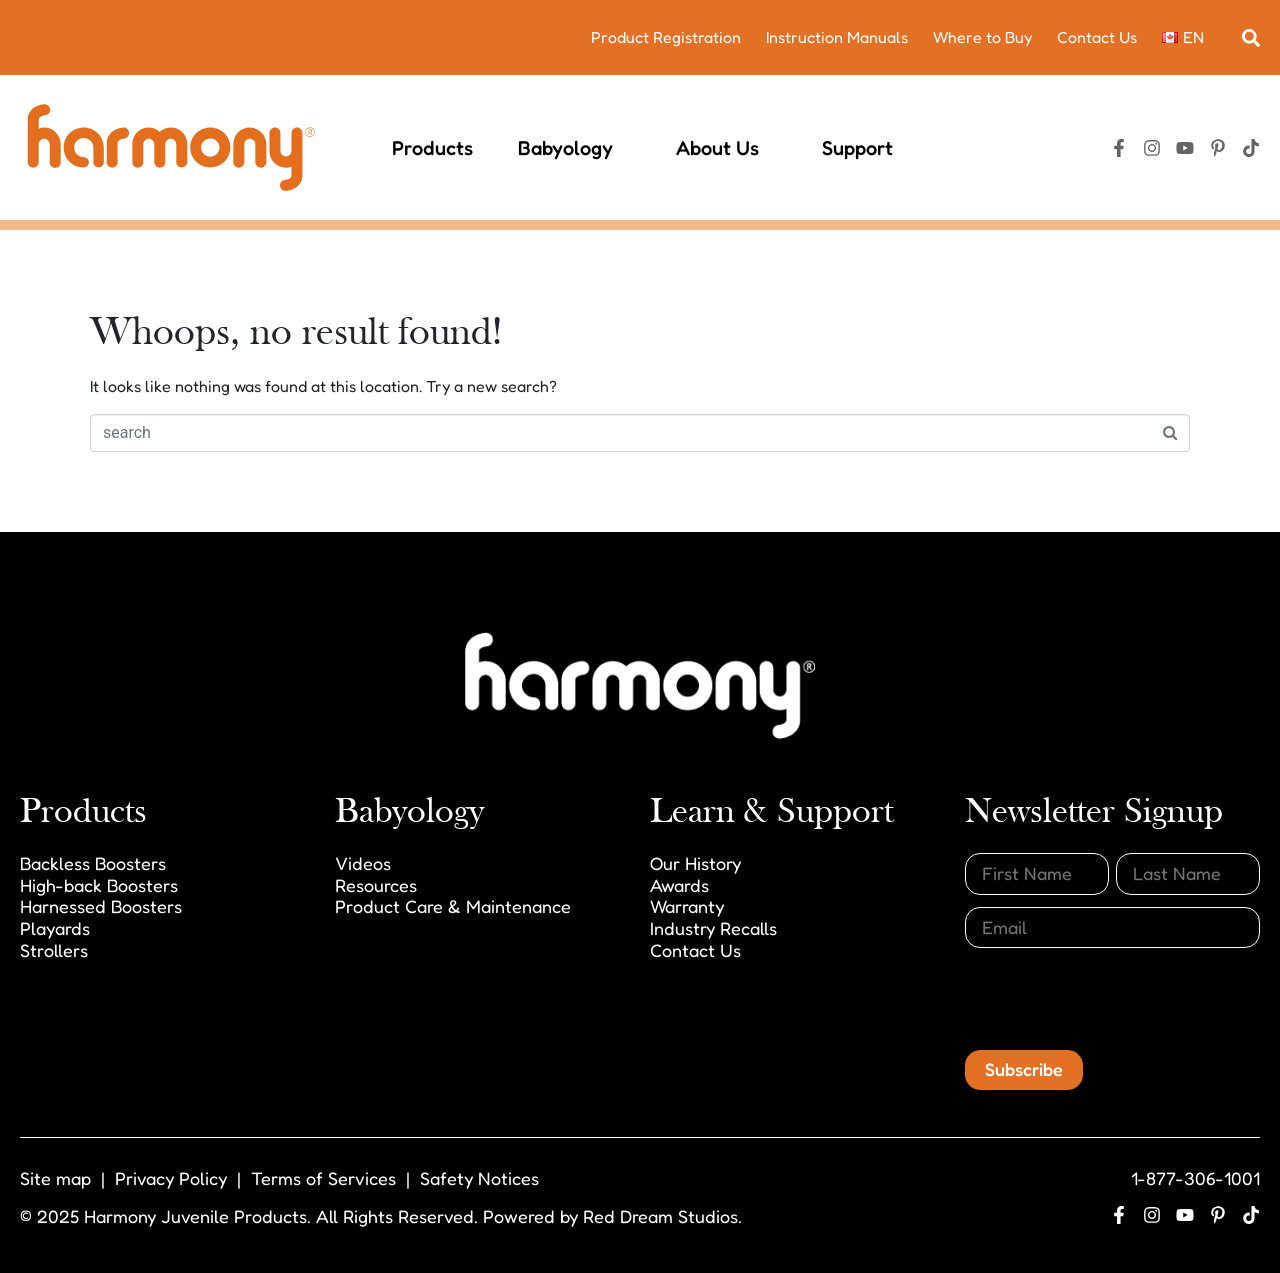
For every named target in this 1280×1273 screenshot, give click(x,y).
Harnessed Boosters (101, 906)
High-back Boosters (99, 885)
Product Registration (666, 37)
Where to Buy (982, 37)
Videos (363, 863)
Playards (55, 928)
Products (432, 148)
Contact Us (1097, 37)
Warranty (687, 906)
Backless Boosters (93, 863)
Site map (55, 1178)
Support (866, 148)
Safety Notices (479, 1178)
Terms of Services (323, 1178)
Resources (376, 885)
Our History (695, 863)
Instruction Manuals (837, 37)
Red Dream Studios (660, 1216)
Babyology (574, 148)
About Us (726, 148)
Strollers (54, 950)
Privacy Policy (171, 1178)
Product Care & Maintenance (453, 906)
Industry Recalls (713, 928)
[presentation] (1117, 999)
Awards (679, 885)
